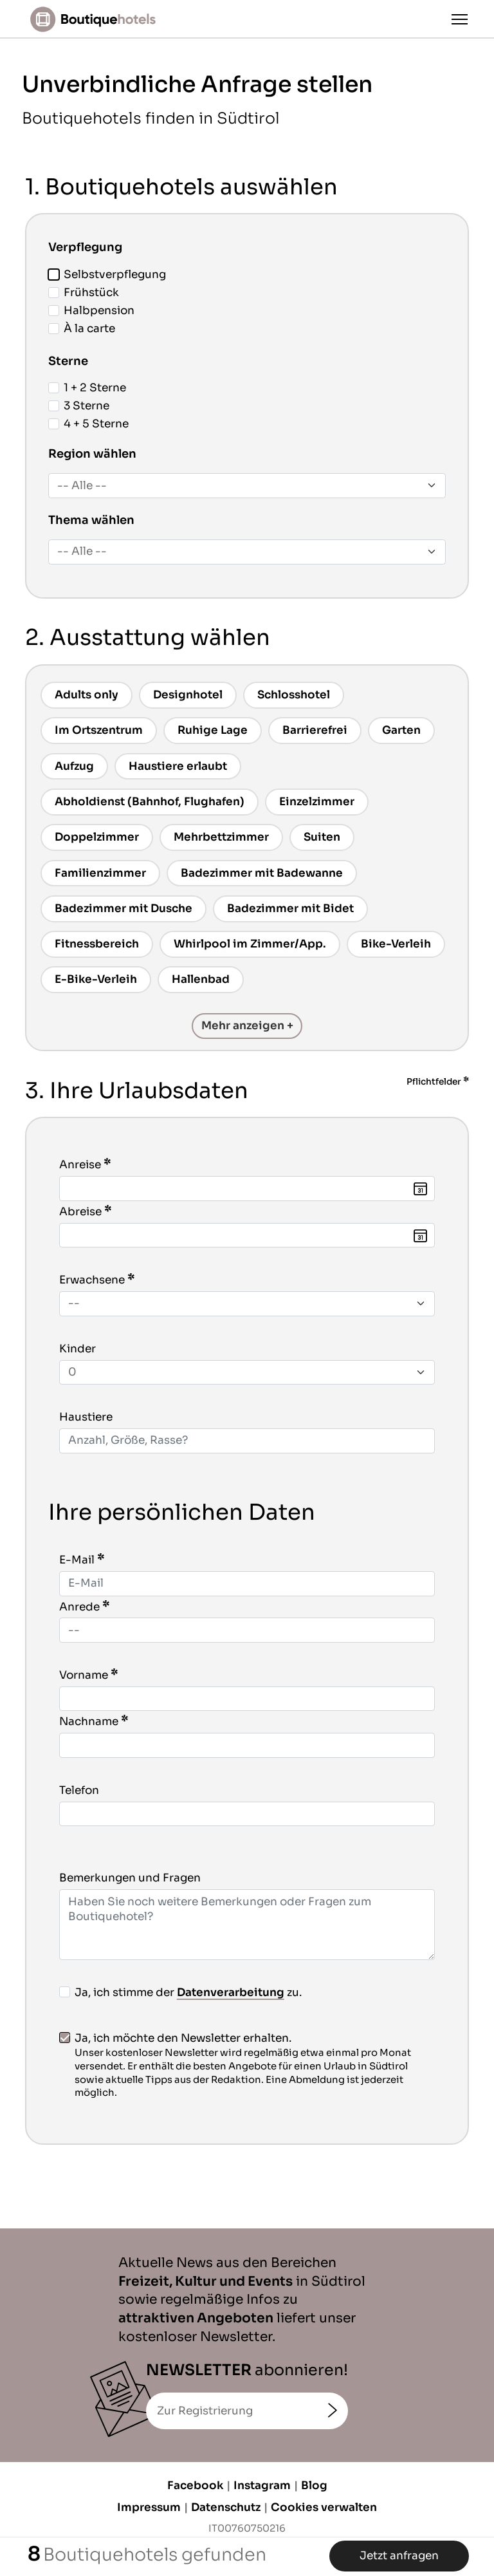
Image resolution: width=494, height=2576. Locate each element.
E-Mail (77, 1560)
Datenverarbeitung (230, 1992)
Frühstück (83, 292)
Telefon (79, 1790)
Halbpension (91, 310)
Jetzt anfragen (399, 2555)
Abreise (80, 1211)
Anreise (80, 1164)
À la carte (81, 328)
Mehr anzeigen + (247, 1025)
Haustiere (86, 1417)
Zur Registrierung (205, 2411)
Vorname (83, 1675)
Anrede (79, 1607)
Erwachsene (92, 1280)
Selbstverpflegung (107, 274)
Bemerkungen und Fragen (130, 1878)
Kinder (77, 1349)
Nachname (88, 1721)
